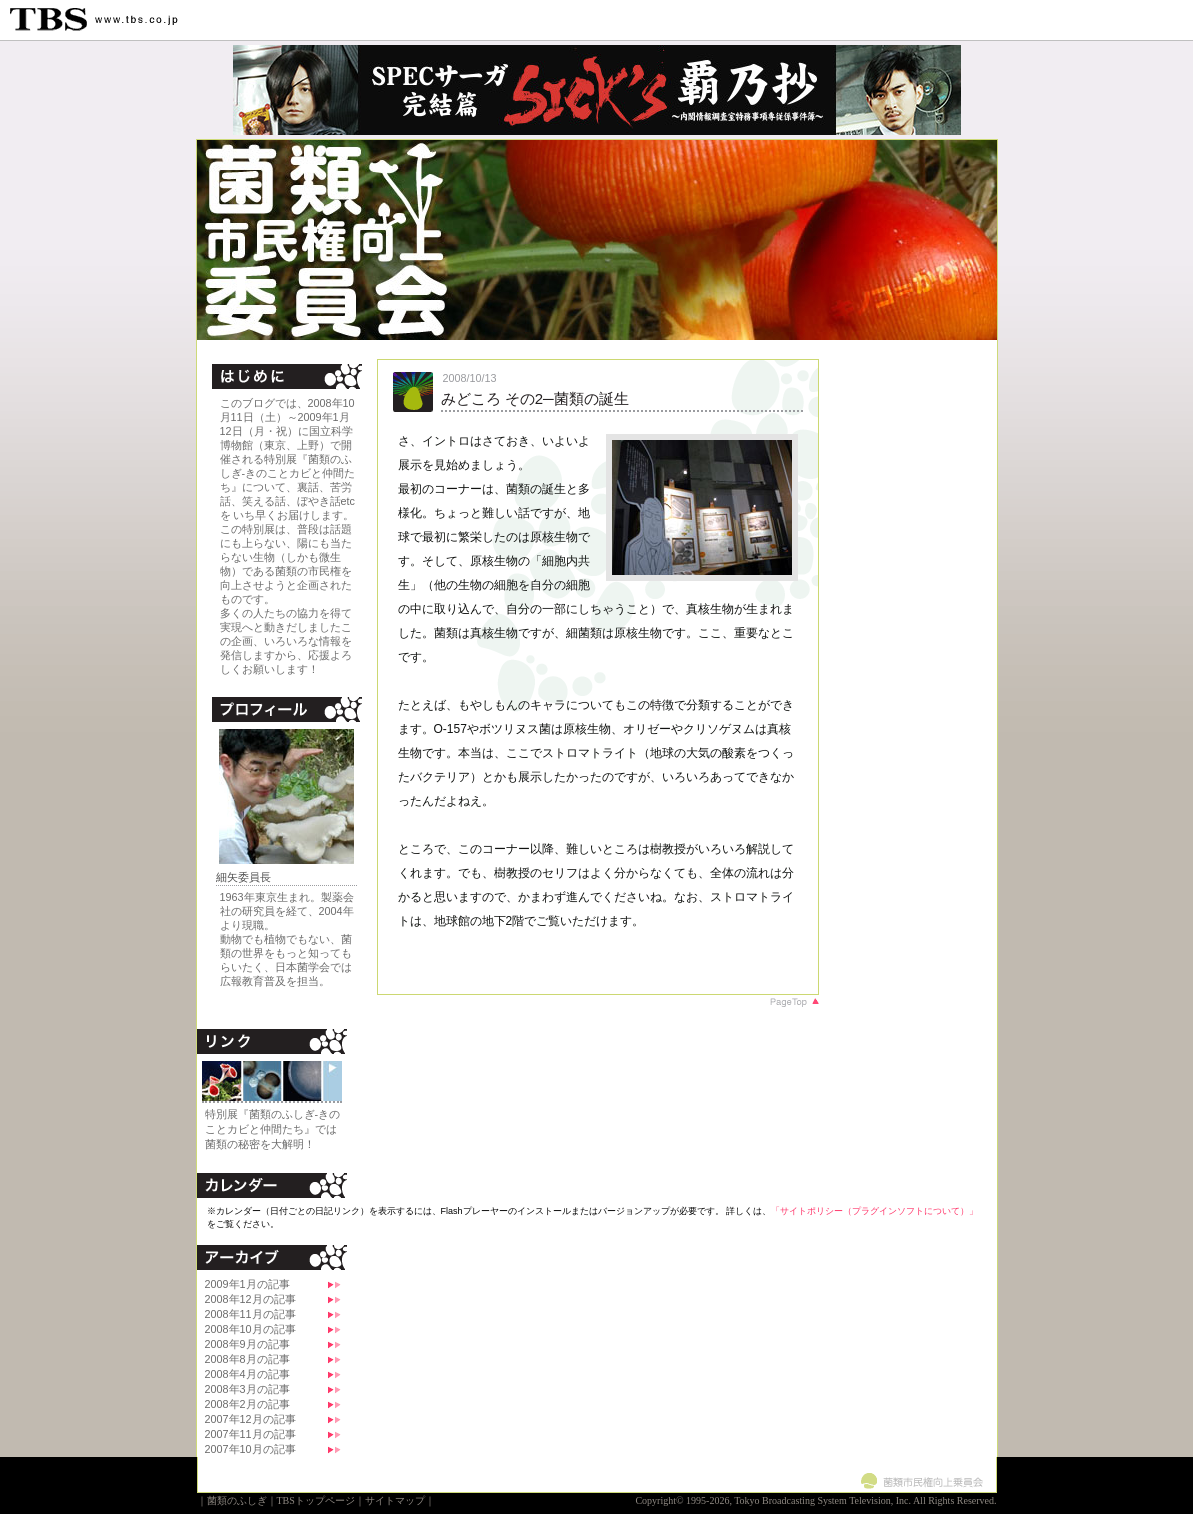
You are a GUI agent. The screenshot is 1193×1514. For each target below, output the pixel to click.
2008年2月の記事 (247, 1404)
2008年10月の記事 (250, 1329)
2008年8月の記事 (247, 1359)
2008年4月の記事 (247, 1374)
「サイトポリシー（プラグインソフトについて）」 (874, 1211)
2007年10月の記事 (250, 1449)
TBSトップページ (316, 1500)
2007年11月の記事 (250, 1434)
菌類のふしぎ (237, 1500)
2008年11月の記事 (250, 1314)
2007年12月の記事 (250, 1419)
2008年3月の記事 (247, 1389)
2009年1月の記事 (247, 1284)
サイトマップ (395, 1500)
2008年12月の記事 (250, 1299)
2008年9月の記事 (247, 1344)
